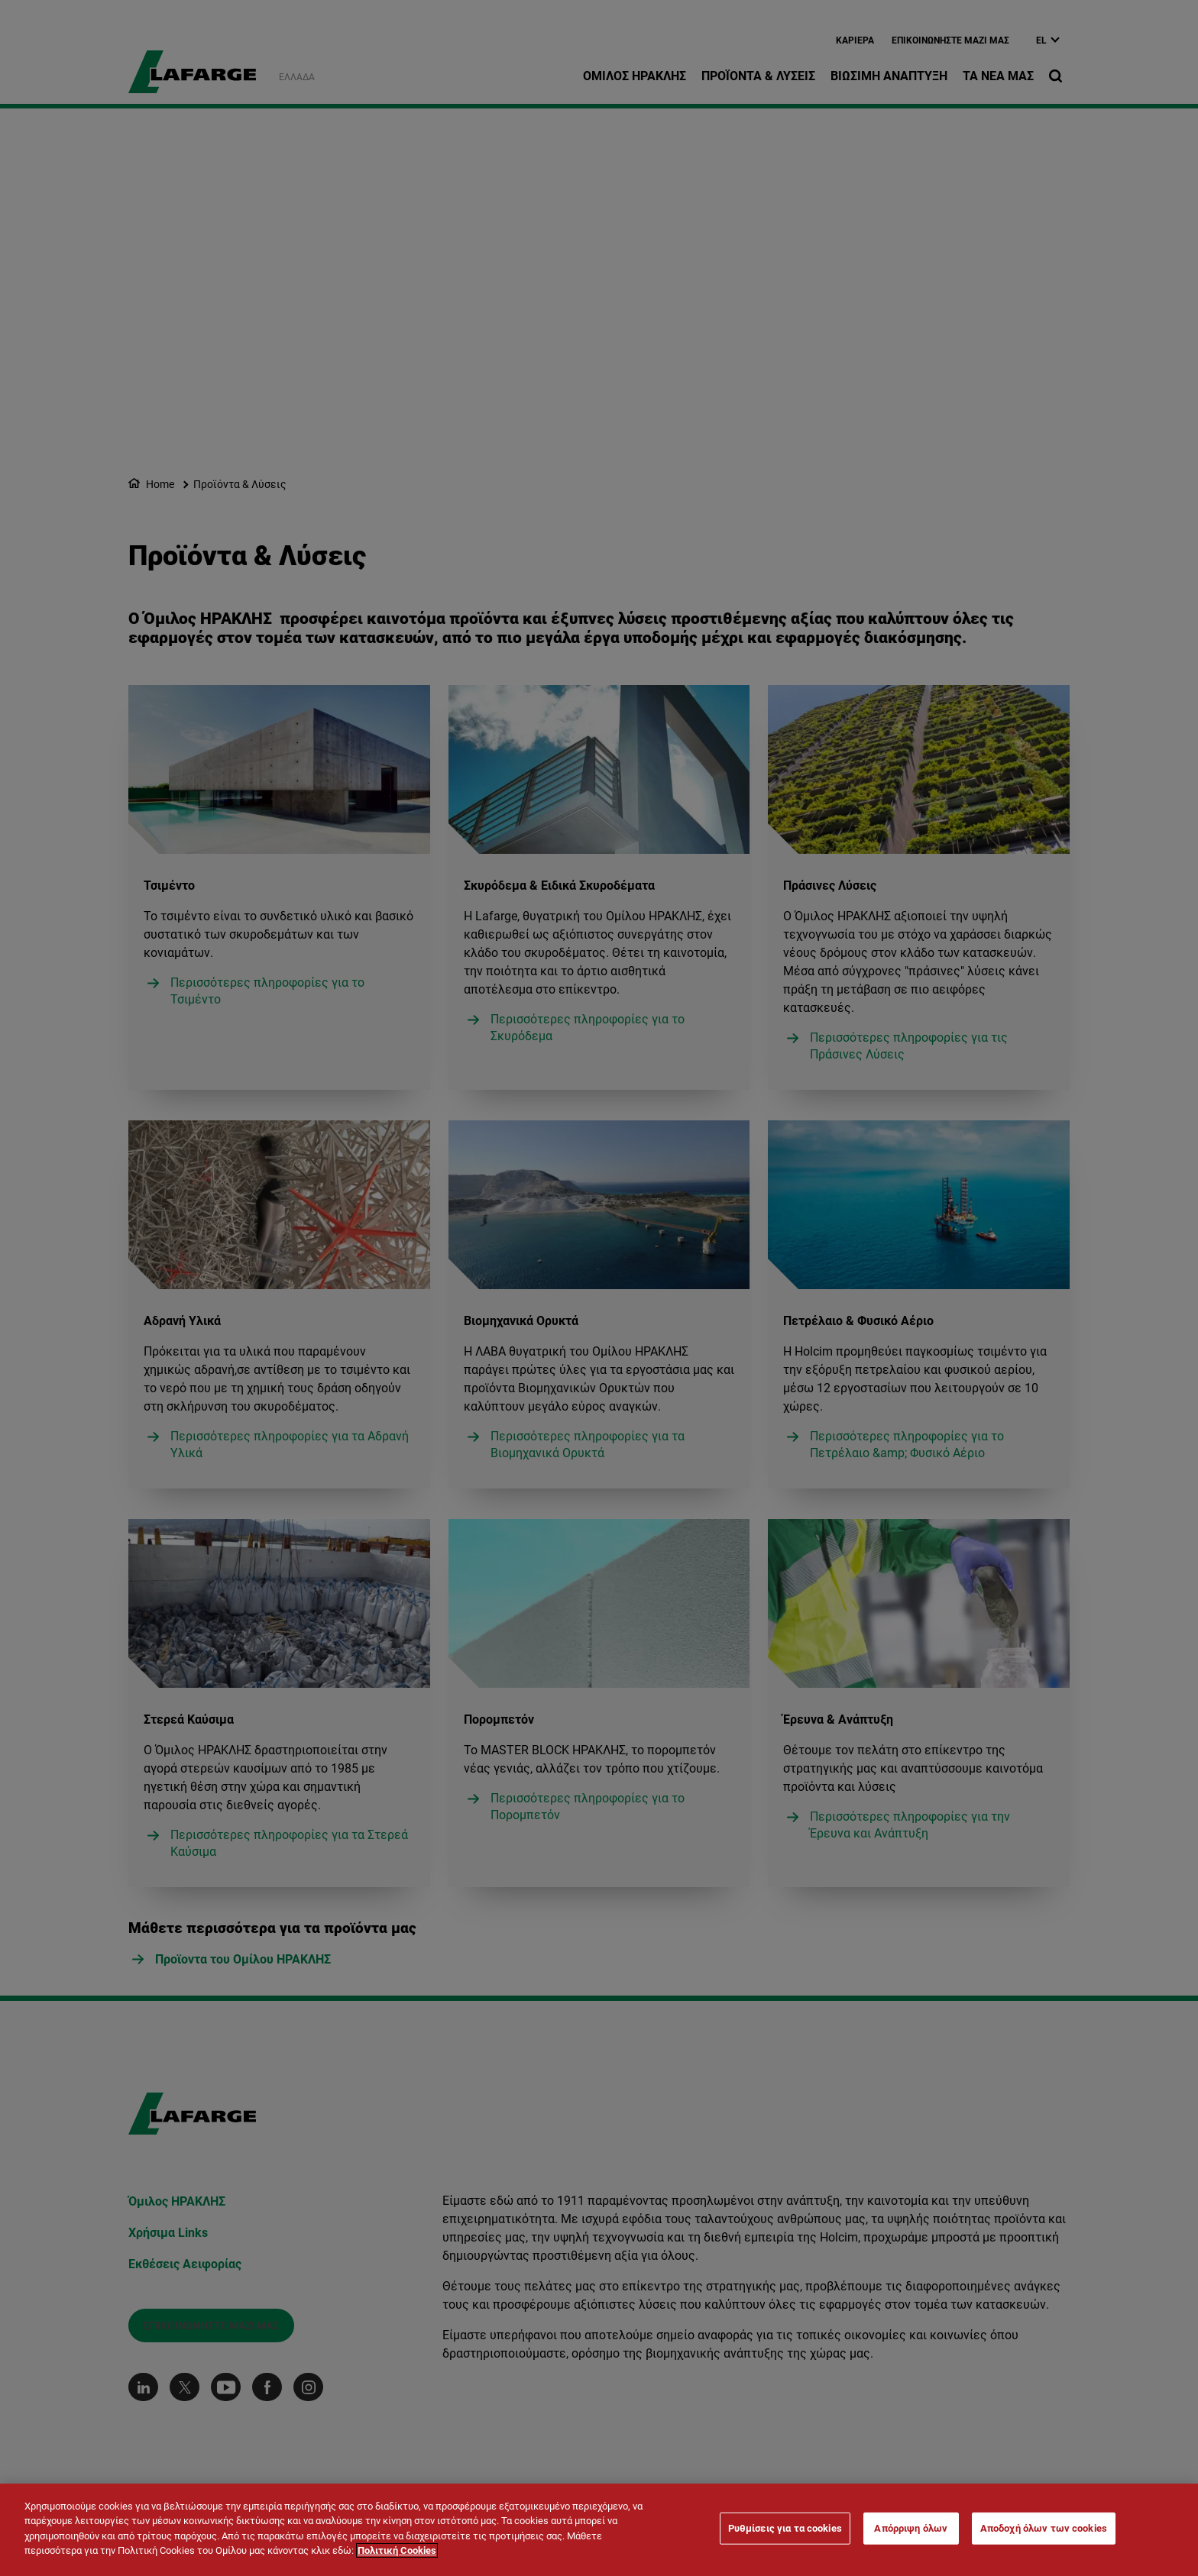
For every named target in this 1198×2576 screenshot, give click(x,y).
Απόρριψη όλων (910, 2528)
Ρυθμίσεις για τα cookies (785, 2528)
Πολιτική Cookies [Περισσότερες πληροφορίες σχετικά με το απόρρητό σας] (397, 2550)
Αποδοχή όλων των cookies (1043, 2528)
